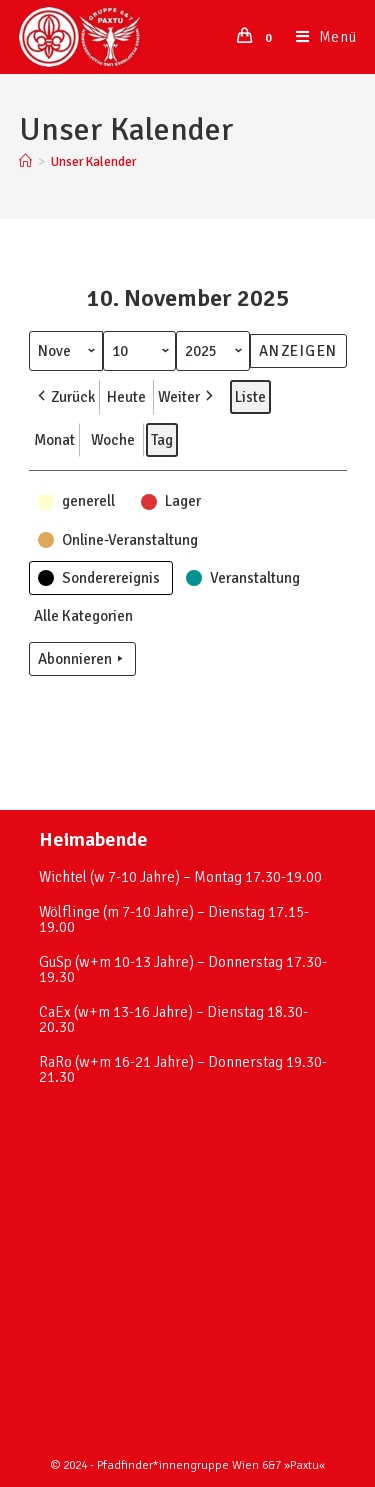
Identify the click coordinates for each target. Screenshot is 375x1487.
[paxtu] (188, 1275)
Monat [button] (54, 440)
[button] (78, 501)
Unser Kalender (93, 162)
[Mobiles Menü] (319, 37)
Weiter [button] (187, 397)
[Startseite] (25, 162)
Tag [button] (162, 440)
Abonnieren (82, 658)
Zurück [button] (64, 397)
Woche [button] (113, 440)
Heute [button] (126, 397)
